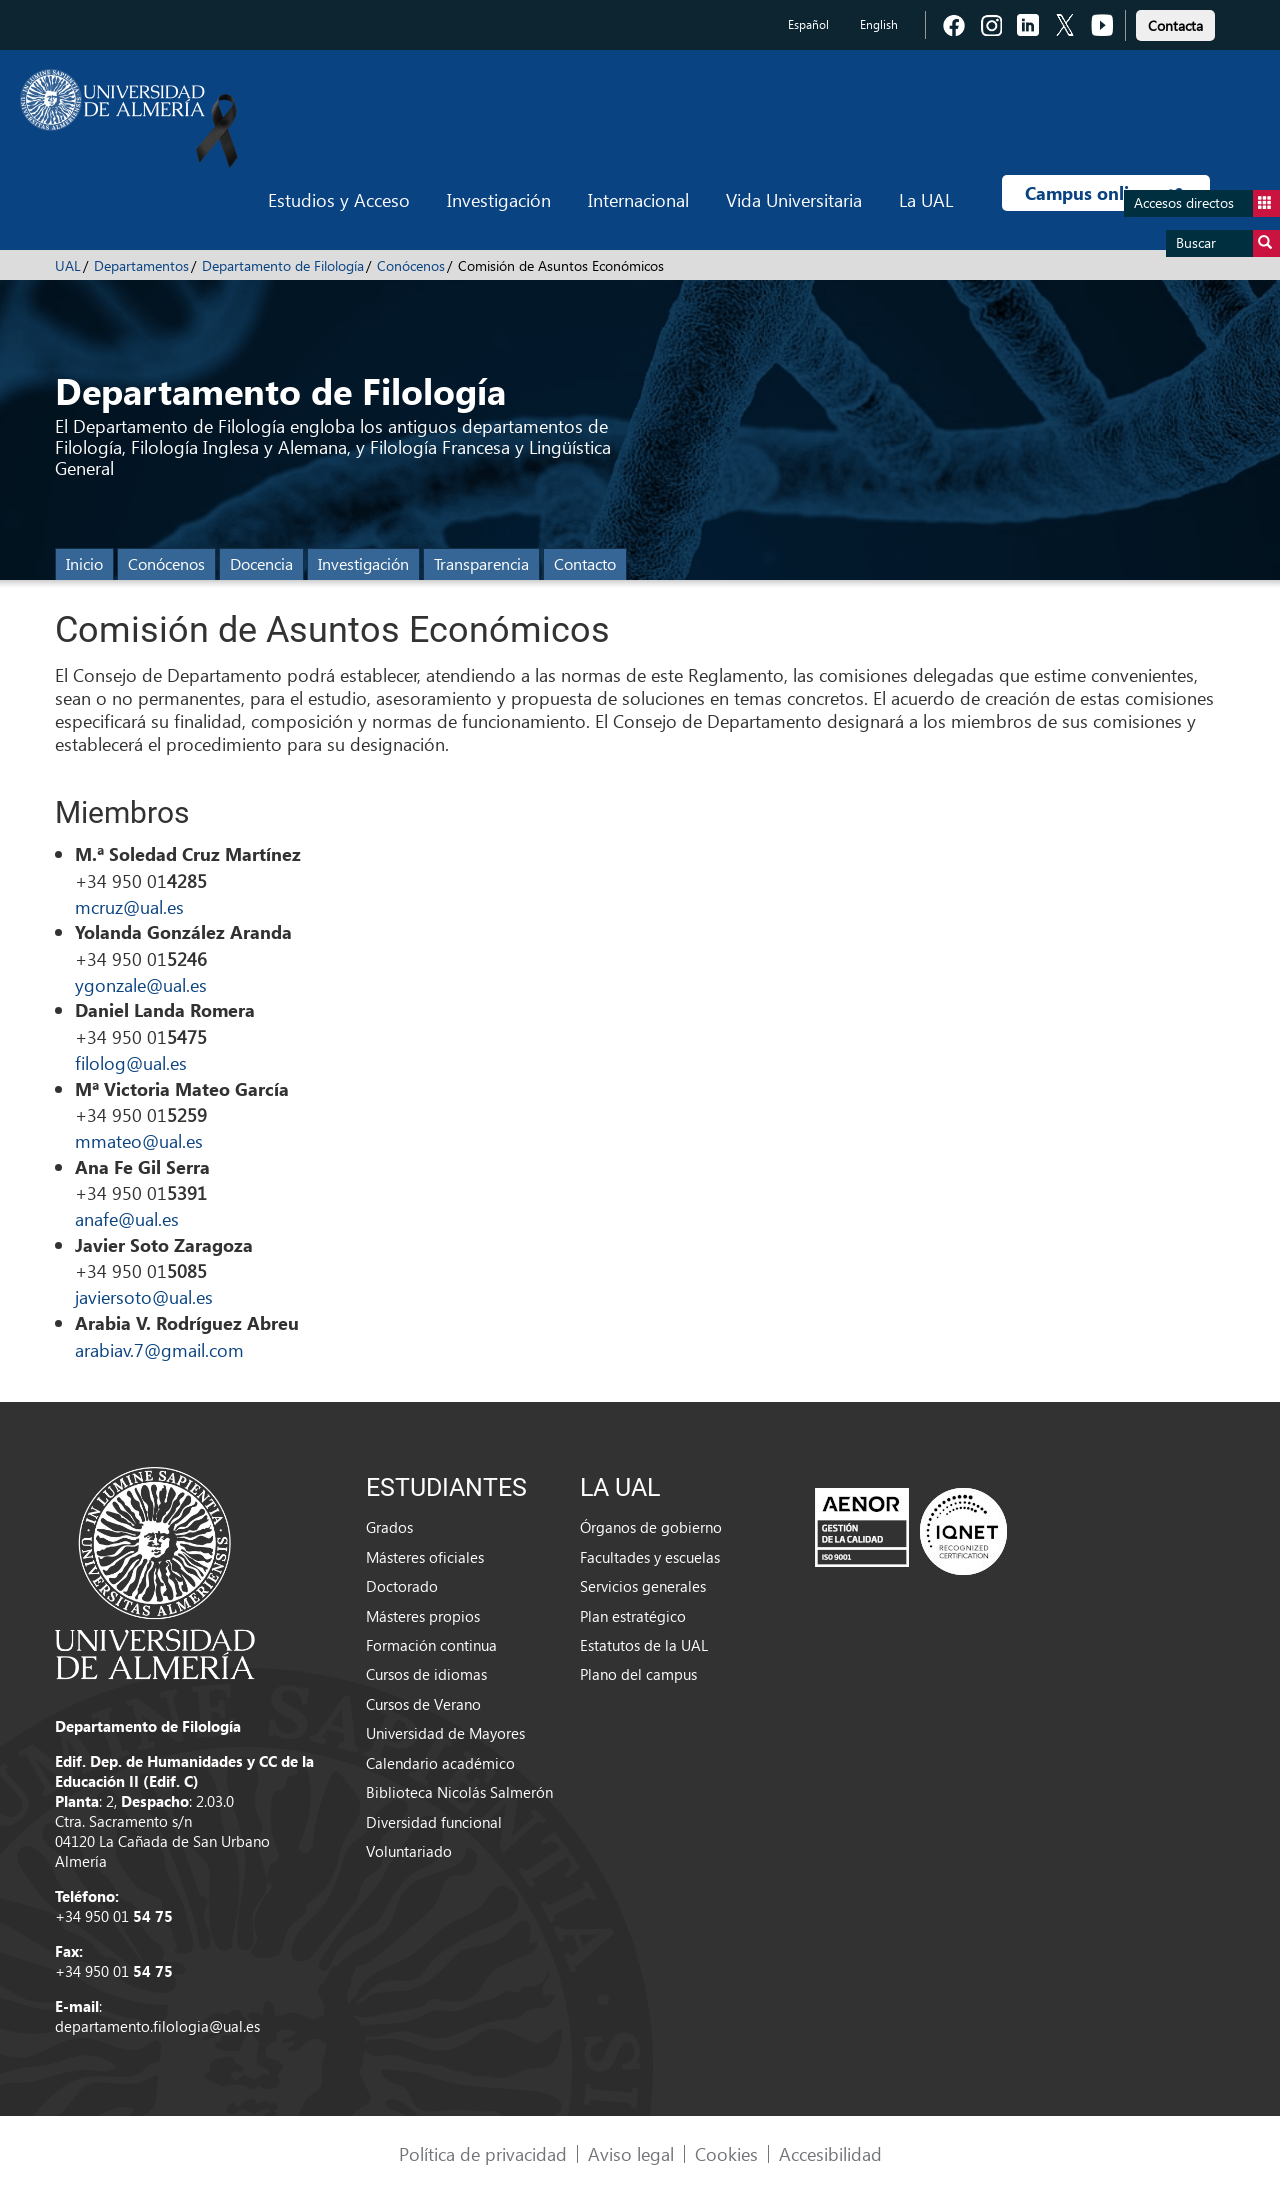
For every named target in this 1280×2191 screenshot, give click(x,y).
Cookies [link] (726, 2153)
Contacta (1175, 25)
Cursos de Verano (423, 1704)
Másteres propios (423, 1616)
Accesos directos (1207, 203)
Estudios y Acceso (339, 199)
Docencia (261, 563)
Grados (389, 1527)
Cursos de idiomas (426, 1674)
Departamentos (141, 265)
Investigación (499, 199)
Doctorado (402, 1586)
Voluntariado (409, 1851)
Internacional (638, 199)
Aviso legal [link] (631, 2153)
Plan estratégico (633, 1616)
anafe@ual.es (127, 1218)
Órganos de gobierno (651, 1527)
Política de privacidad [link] (483, 2153)
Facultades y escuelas (650, 1557)
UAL (68, 265)
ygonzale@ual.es (141, 984)
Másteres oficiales (425, 1557)
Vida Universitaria (794, 199)
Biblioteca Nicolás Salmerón (459, 1792)
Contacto (585, 563)
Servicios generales (643, 1586)
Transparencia (481, 563)
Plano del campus (638, 1674)
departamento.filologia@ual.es (157, 2026)
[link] (1175, 22)
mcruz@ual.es (129, 906)
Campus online (1105, 193)
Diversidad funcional (434, 1822)
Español (808, 24)
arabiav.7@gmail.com (159, 1349)
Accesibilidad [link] (830, 2153)
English (879, 24)
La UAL (926, 199)
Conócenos (411, 265)
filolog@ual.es (131, 1062)
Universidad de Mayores (445, 1733)
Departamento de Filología (283, 265)
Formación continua (431, 1645)
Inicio (84, 563)
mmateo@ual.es (139, 1140)
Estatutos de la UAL (644, 1645)
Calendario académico (440, 1763)
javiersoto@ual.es (144, 1296)
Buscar (1228, 243)
